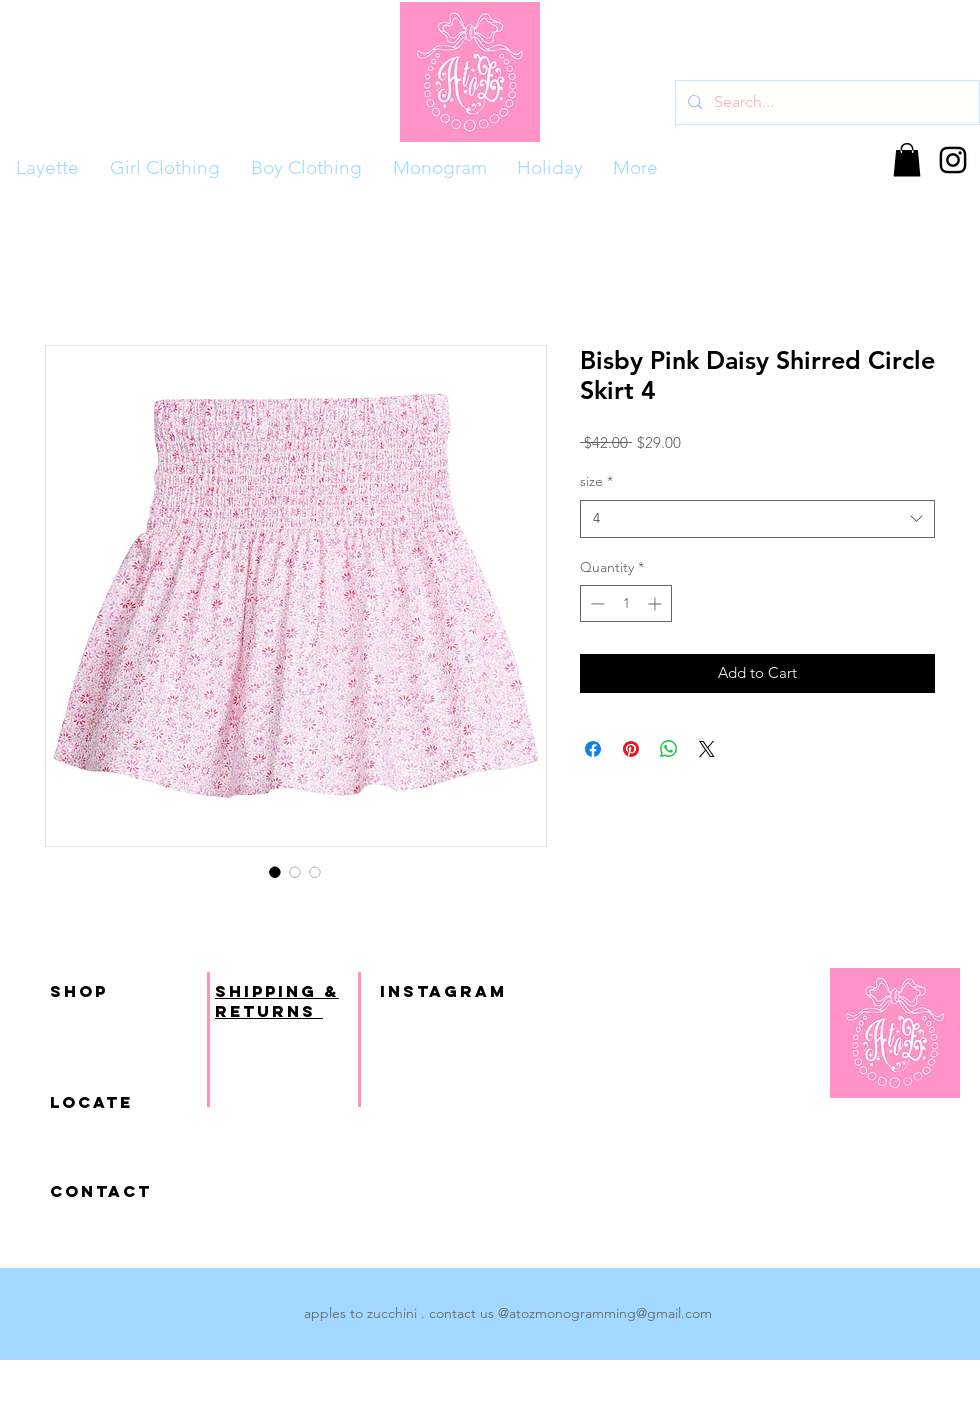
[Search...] (825, 102)
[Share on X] (707, 749)
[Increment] (656, 603)
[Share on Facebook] (593, 749)
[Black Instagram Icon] (953, 160)
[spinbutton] (626, 603)
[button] (907, 159)
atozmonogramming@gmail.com (610, 1313)
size (596, 481)
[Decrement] (595, 603)
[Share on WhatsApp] (669, 749)
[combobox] (757, 519)
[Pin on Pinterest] (631, 749)
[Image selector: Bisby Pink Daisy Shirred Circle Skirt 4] (275, 872)
